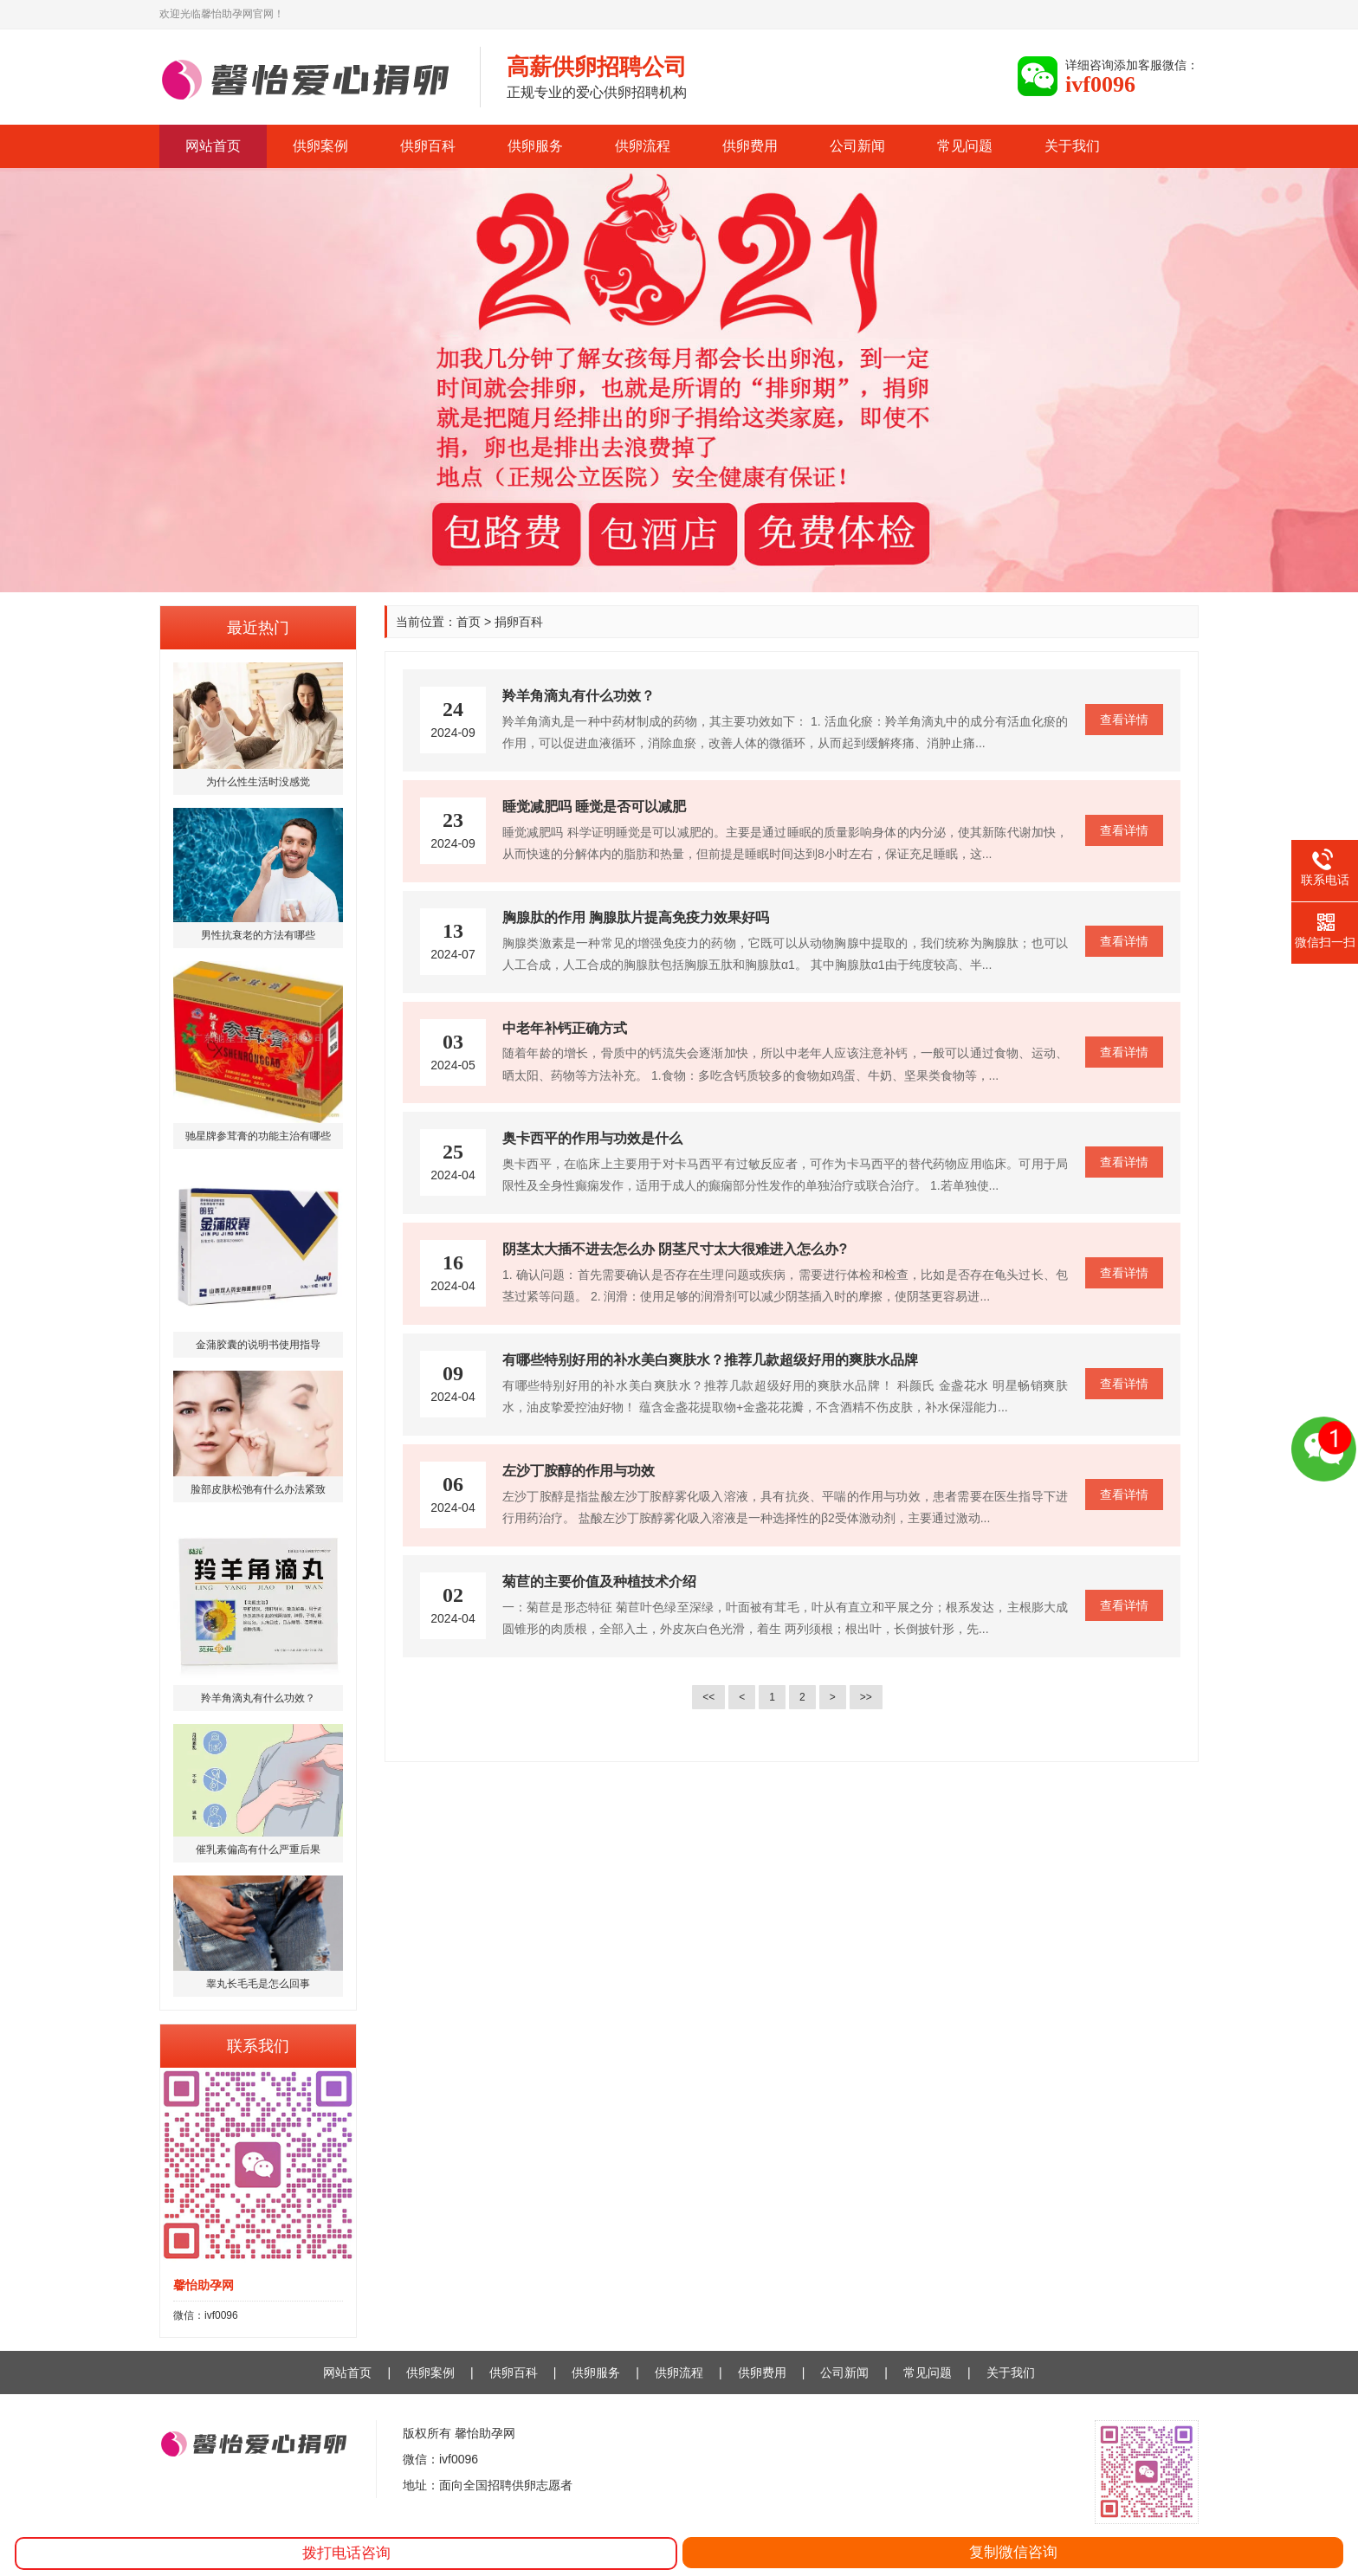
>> (866, 1697)
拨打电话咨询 (346, 2553)
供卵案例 (320, 146)
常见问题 (965, 146)
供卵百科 (428, 146)
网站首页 (213, 146)
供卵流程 (642, 146)
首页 (468, 622)
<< (708, 1697)
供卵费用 (750, 146)
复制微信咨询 (1013, 2552)
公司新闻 (857, 146)
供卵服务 (535, 146)
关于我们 (1072, 146)
